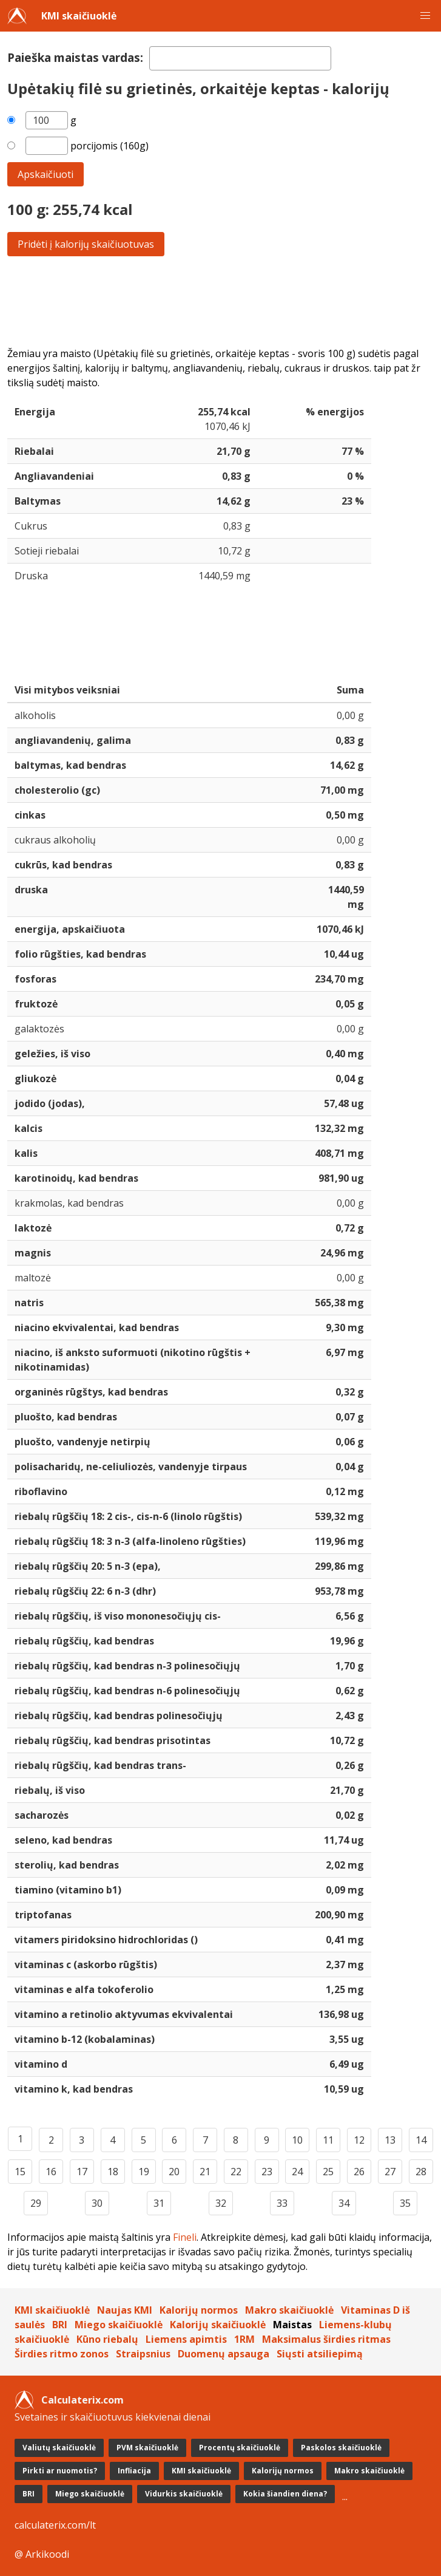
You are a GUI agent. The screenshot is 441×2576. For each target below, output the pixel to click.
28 (421, 2171)
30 (97, 2203)
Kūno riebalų (107, 2339)
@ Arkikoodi (42, 2554)
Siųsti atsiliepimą (320, 2353)
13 (390, 2140)
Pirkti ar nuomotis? (59, 2470)
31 (158, 2203)
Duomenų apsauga (223, 2353)
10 (297, 2140)
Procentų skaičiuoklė (239, 2447)
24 (297, 2171)
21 (205, 2171)
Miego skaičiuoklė (119, 2324)
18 (112, 2171)
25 (328, 2171)
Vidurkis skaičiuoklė (184, 2494)
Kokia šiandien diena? (285, 2494)
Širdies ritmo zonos (62, 2353)
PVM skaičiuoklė (147, 2447)
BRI (59, 2324)
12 (359, 2140)
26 (359, 2171)
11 (328, 2140)
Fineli (185, 2237)
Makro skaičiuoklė (289, 2310)
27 (390, 2171)
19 (143, 2171)
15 (20, 2171)
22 (236, 2171)
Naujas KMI (124, 2310)
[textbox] (240, 58)
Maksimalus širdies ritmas (326, 2339)
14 (421, 2140)
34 (343, 2203)
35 (405, 2203)
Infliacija (134, 2470)
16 (50, 2171)
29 (35, 2203)
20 (174, 2171)
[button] (425, 16)
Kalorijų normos (199, 2310)
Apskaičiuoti (45, 174)
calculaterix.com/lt (55, 2525)
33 (282, 2203)
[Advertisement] (220, 301)
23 (266, 2171)
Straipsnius (143, 2353)
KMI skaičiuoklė (78, 15)
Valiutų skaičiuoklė (59, 2447)
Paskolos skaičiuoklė (341, 2447)
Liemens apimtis (186, 2339)
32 (220, 2203)
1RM (244, 2339)
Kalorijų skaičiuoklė (218, 2324)
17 (81, 2171)
